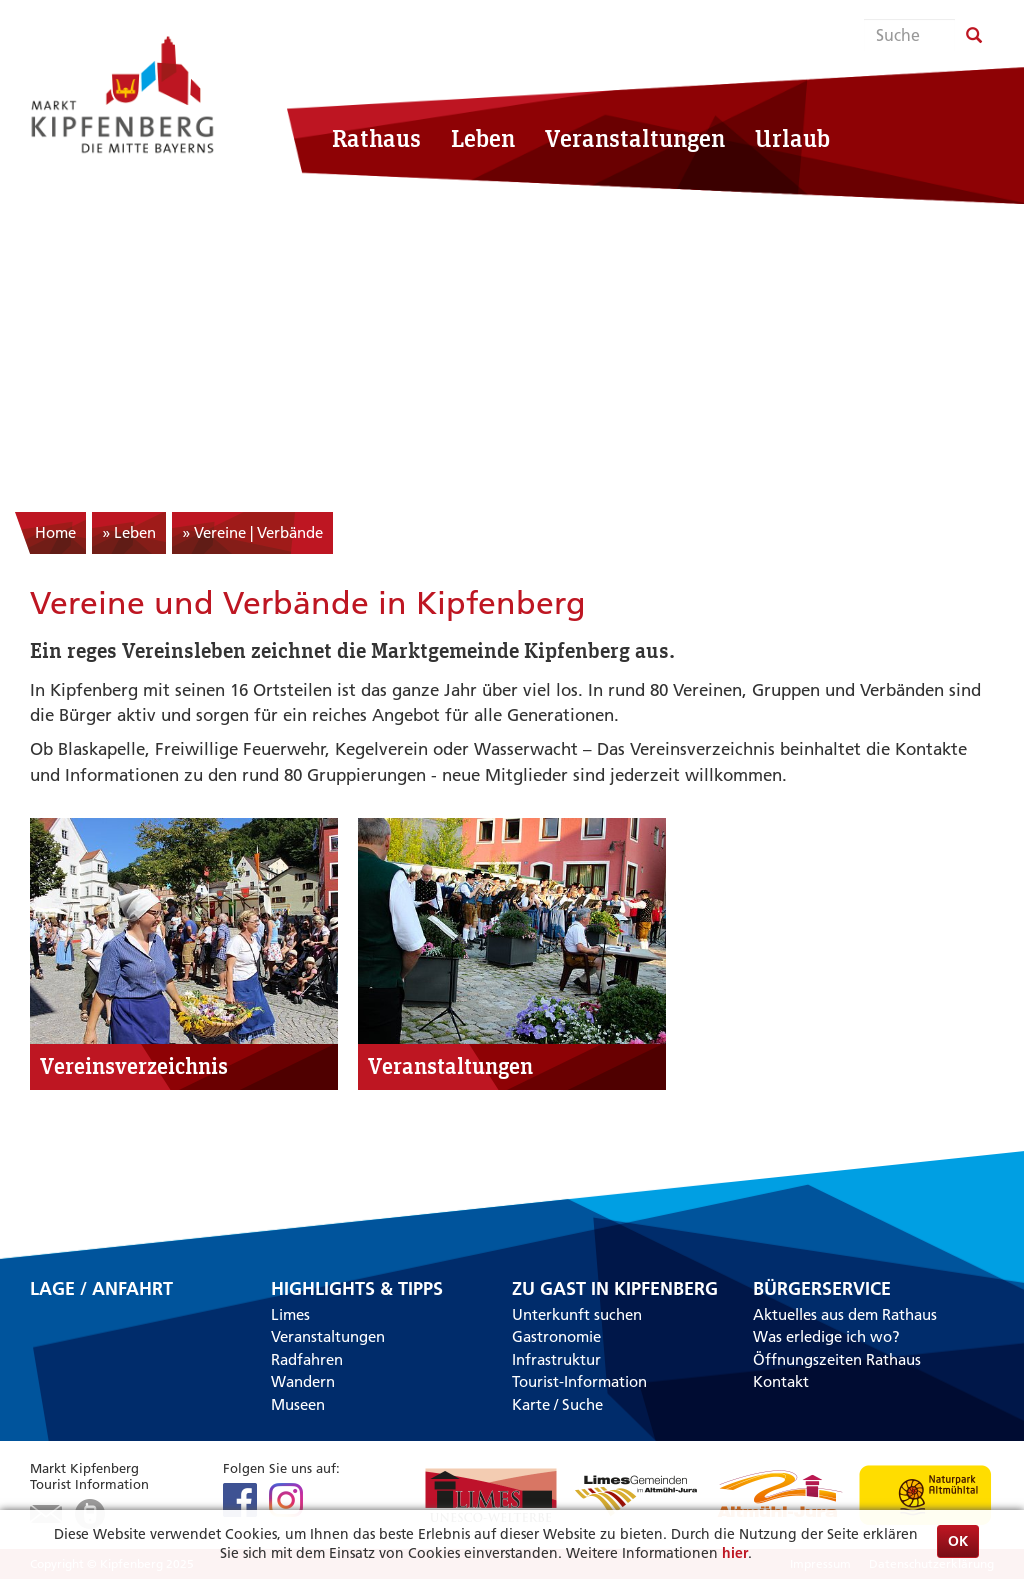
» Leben (129, 532)
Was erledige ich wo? (826, 1336)
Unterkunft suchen (577, 1314)
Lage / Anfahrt (101, 1290)
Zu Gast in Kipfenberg (615, 1289)
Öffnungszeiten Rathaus (837, 1359)
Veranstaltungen (635, 138)
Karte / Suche (557, 1404)
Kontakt (781, 1381)
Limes (290, 1314)
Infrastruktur (556, 1359)
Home (55, 532)
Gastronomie (556, 1336)
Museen (298, 1404)
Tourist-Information (579, 1381)
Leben (483, 138)
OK (958, 1541)
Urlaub (792, 138)
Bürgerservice (822, 1289)
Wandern (303, 1381)
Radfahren (307, 1359)
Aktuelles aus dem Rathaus (845, 1314)
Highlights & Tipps (357, 1289)
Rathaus (376, 138)
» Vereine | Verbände (252, 532)
